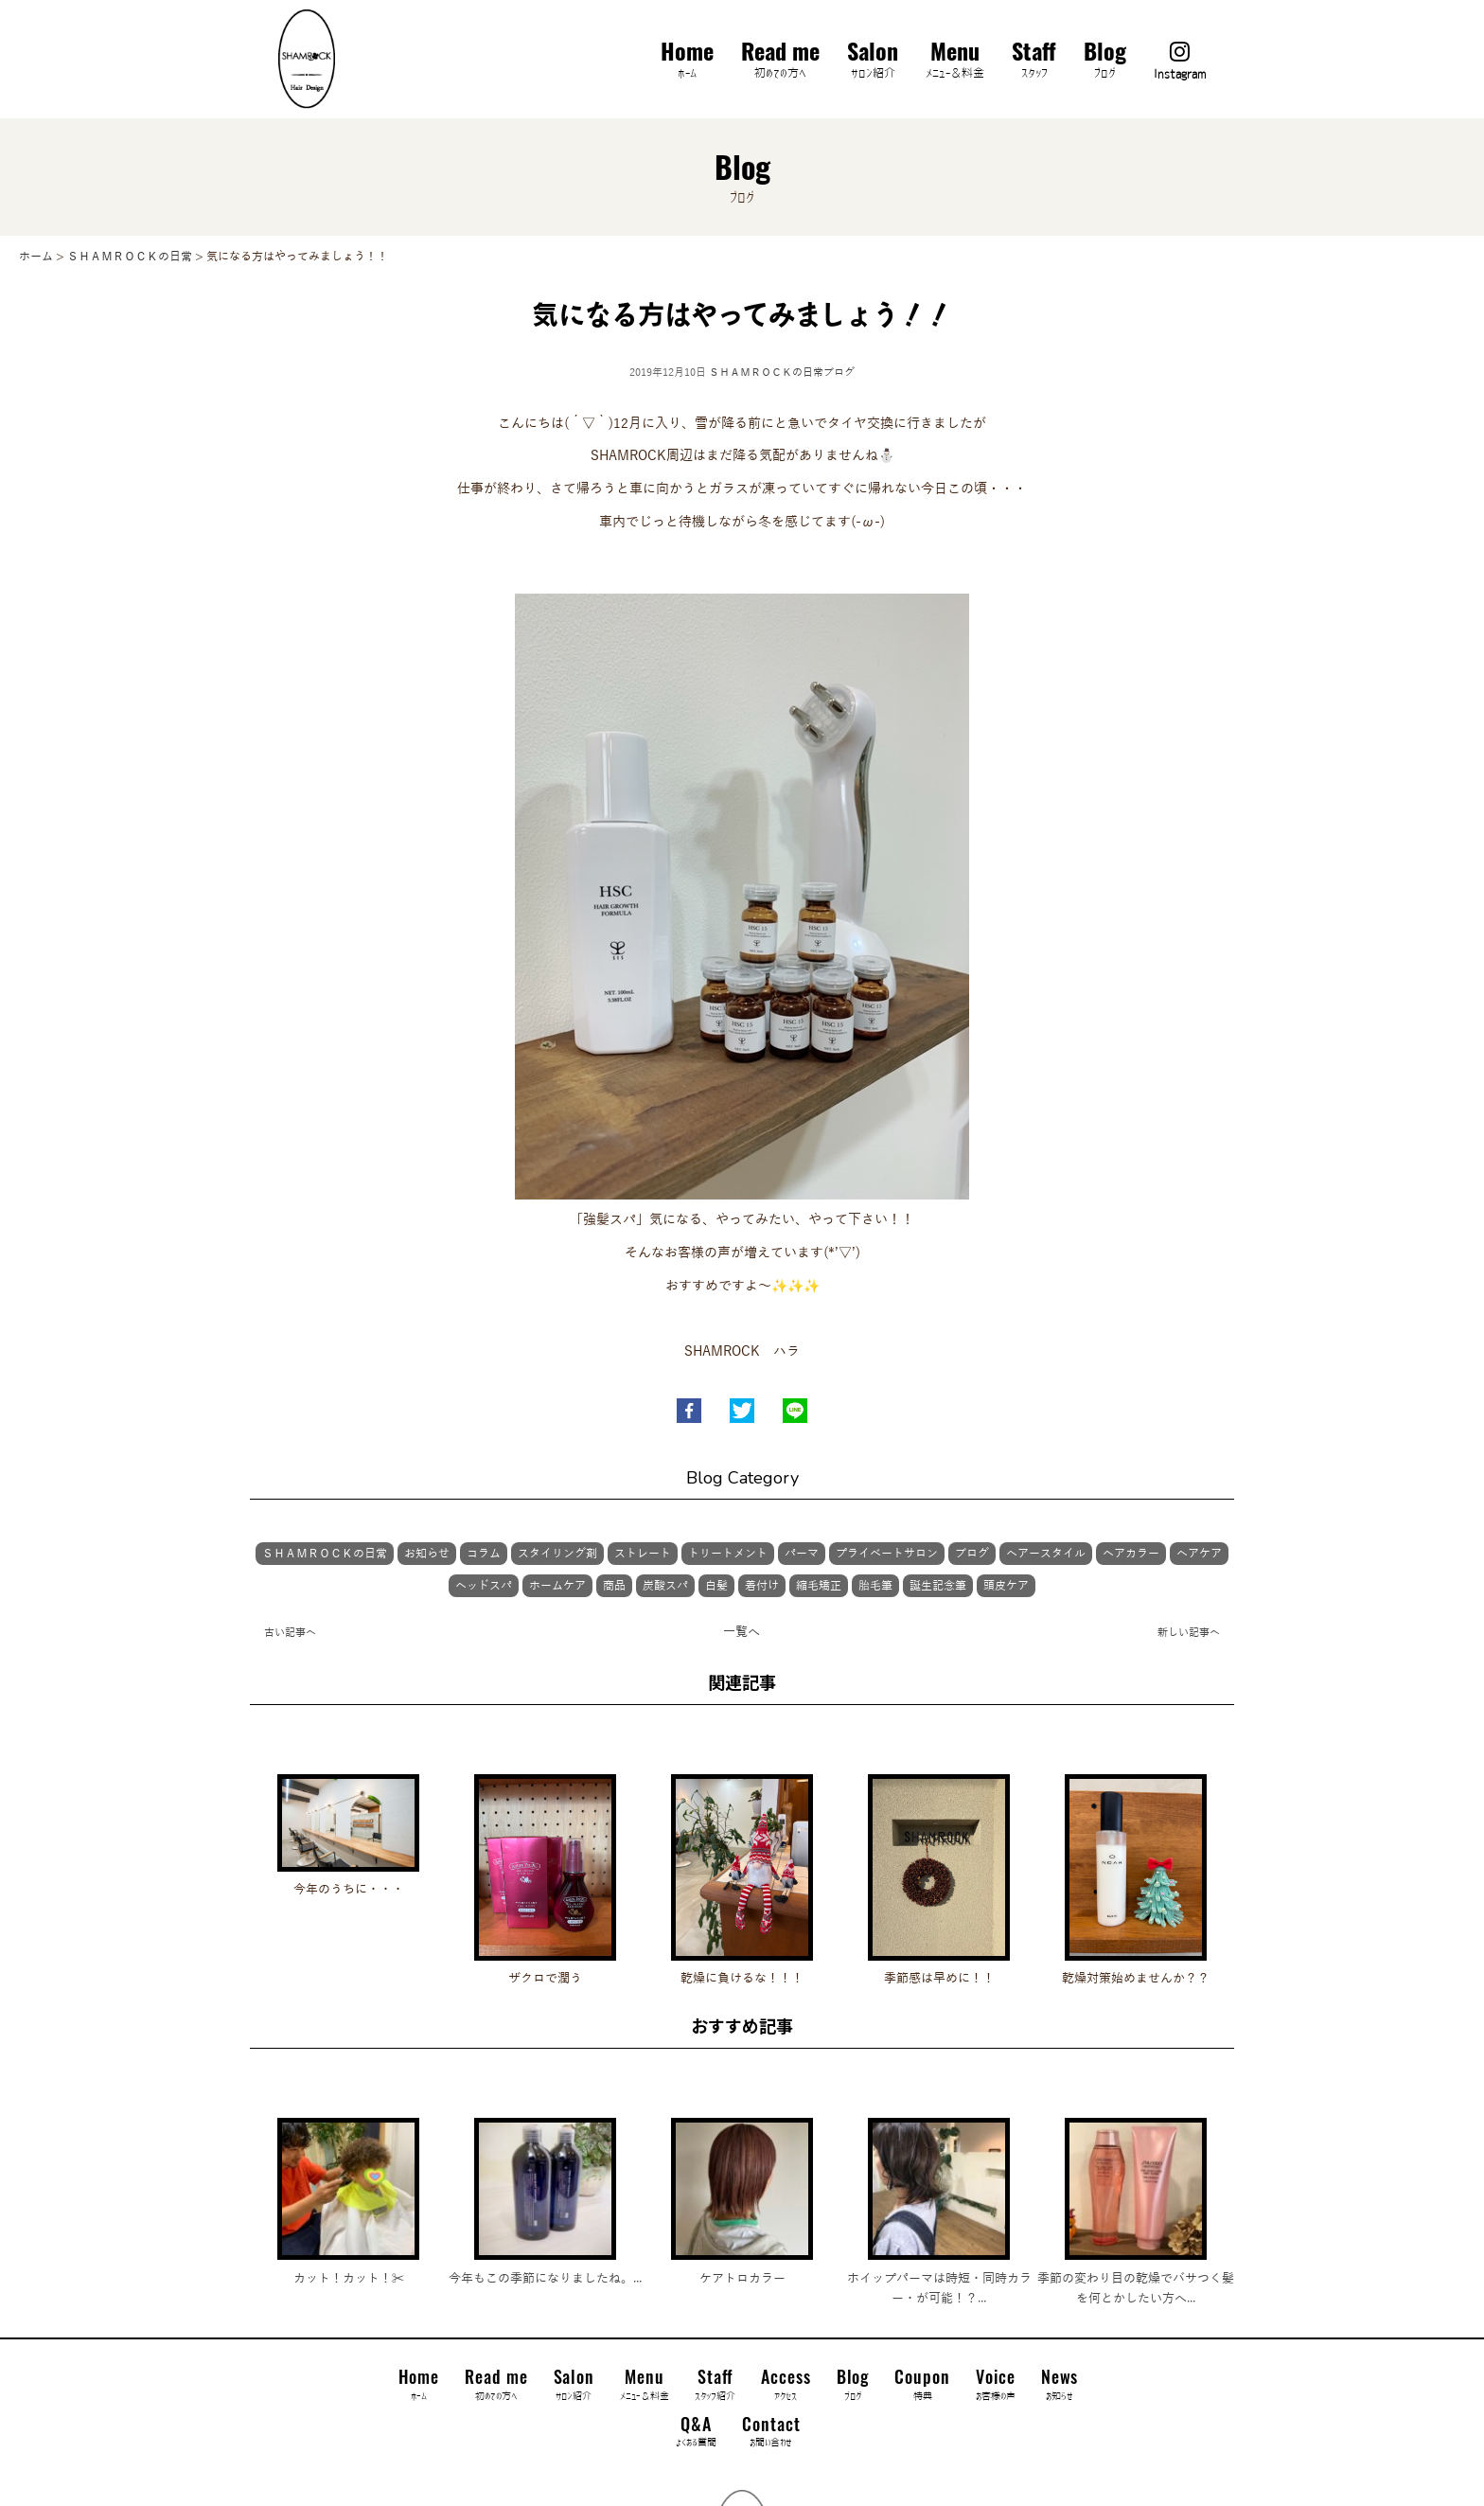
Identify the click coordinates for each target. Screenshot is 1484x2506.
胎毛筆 (875, 1585)
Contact (771, 2432)
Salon (872, 62)
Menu (955, 62)
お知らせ (427, 1553)
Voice (996, 2385)
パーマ (802, 1553)
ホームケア (557, 1585)
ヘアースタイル (1046, 1553)
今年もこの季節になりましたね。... (545, 2278)
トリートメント (728, 1553)
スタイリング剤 (557, 1553)
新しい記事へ (1188, 1632)
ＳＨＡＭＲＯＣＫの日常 (766, 372)
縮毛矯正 (818, 1585)
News (1060, 2385)
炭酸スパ (665, 1585)
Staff (1034, 62)
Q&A (696, 2432)
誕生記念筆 (938, 1585)
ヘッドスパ (483, 1585)
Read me (780, 62)
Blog (1105, 62)
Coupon (921, 2385)
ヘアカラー (1131, 1553)
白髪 (716, 1585)
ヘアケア (1199, 1553)
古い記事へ (290, 1632)
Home (687, 62)
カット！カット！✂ (348, 2278)
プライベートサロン (887, 1553)
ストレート (642, 1553)
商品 (614, 1585)
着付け (762, 1585)
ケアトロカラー (742, 2278)
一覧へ (741, 1632)
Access (785, 2385)
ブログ (839, 372)
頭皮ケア (1006, 1585)
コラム (484, 1553)
